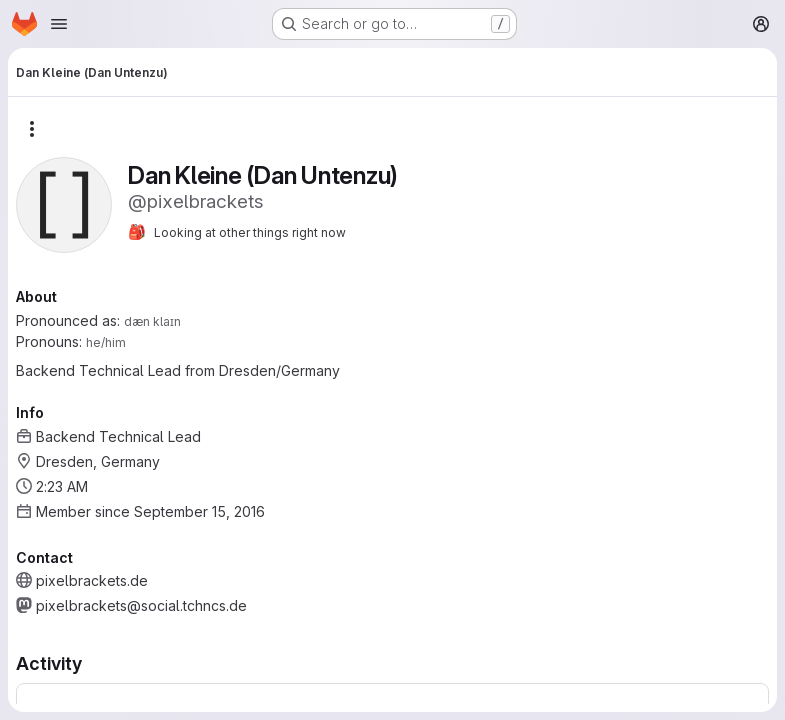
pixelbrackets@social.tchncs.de (141, 605)
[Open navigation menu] (59, 24)
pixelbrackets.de (92, 580)
